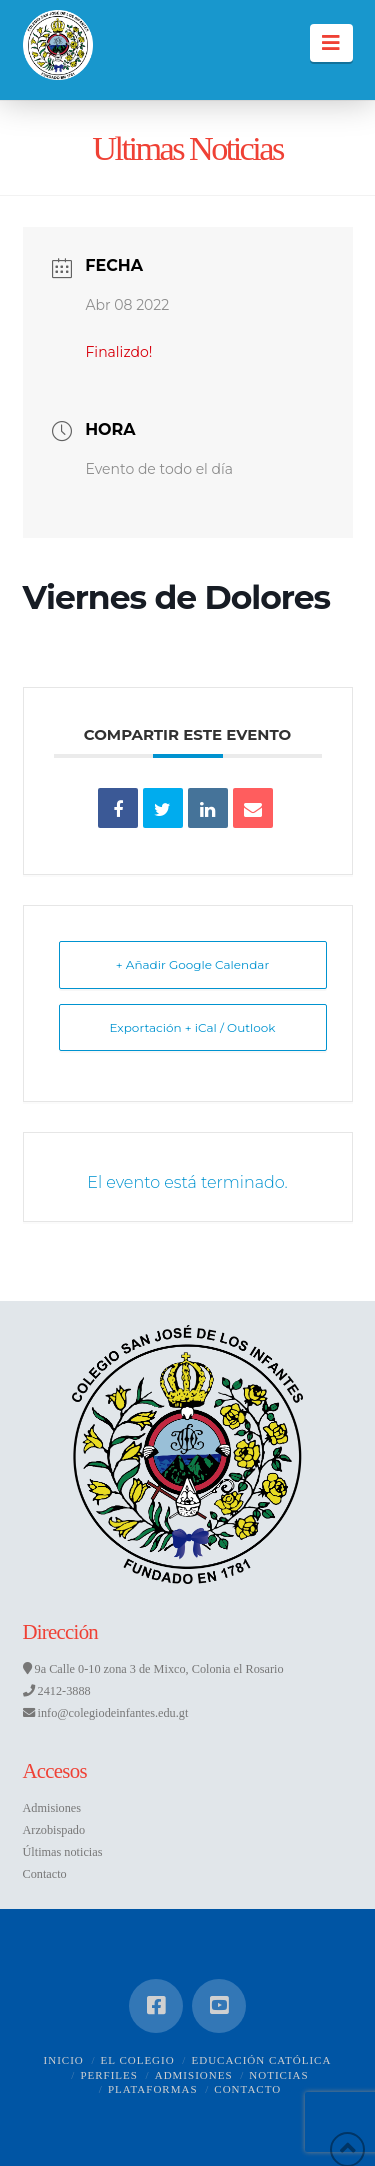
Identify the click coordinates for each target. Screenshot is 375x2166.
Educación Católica (261, 2060)
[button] (331, 43)
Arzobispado (54, 1830)
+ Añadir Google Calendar (192, 964)
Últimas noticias (63, 1852)
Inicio (64, 2060)
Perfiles (109, 2075)
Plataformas (153, 2089)
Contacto (45, 1874)
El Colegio (138, 2060)
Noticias (278, 2075)
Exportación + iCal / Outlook (192, 1027)
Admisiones (52, 1808)
